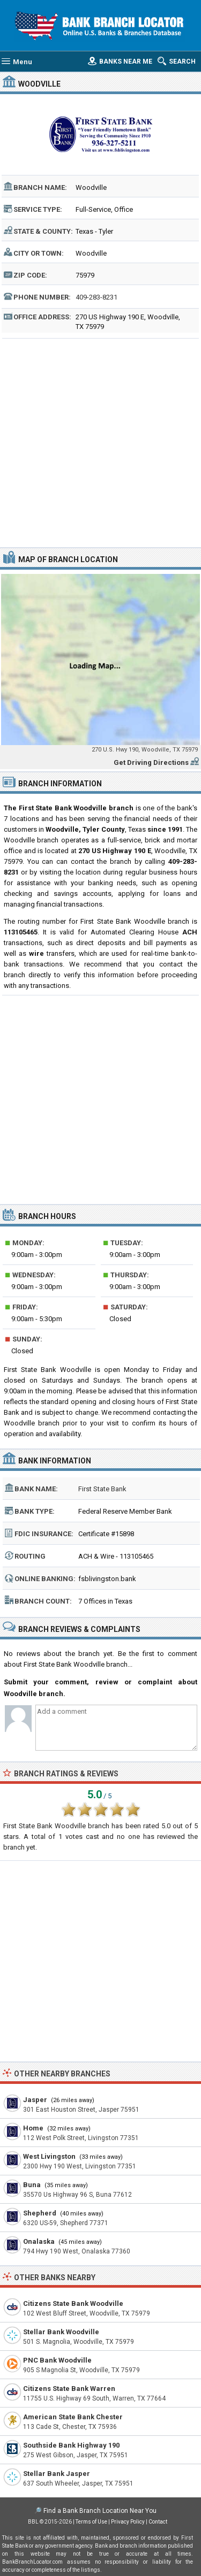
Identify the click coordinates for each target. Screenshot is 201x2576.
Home (33, 2128)
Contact (157, 2522)
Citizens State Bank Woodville (73, 2303)
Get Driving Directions (151, 762)
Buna (32, 2185)
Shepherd (39, 2213)
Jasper (35, 2100)
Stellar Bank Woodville (61, 2332)
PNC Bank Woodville (57, 2360)
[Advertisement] (100, 441)
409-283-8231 (96, 297)
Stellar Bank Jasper (56, 2474)
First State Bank (102, 1489)
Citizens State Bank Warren (69, 2389)
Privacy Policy (128, 2522)
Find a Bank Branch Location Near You (100, 2510)
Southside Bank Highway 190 (71, 2445)
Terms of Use (91, 2522)
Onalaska (39, 2241)
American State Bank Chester (73, 2417)
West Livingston (49, 2156)
